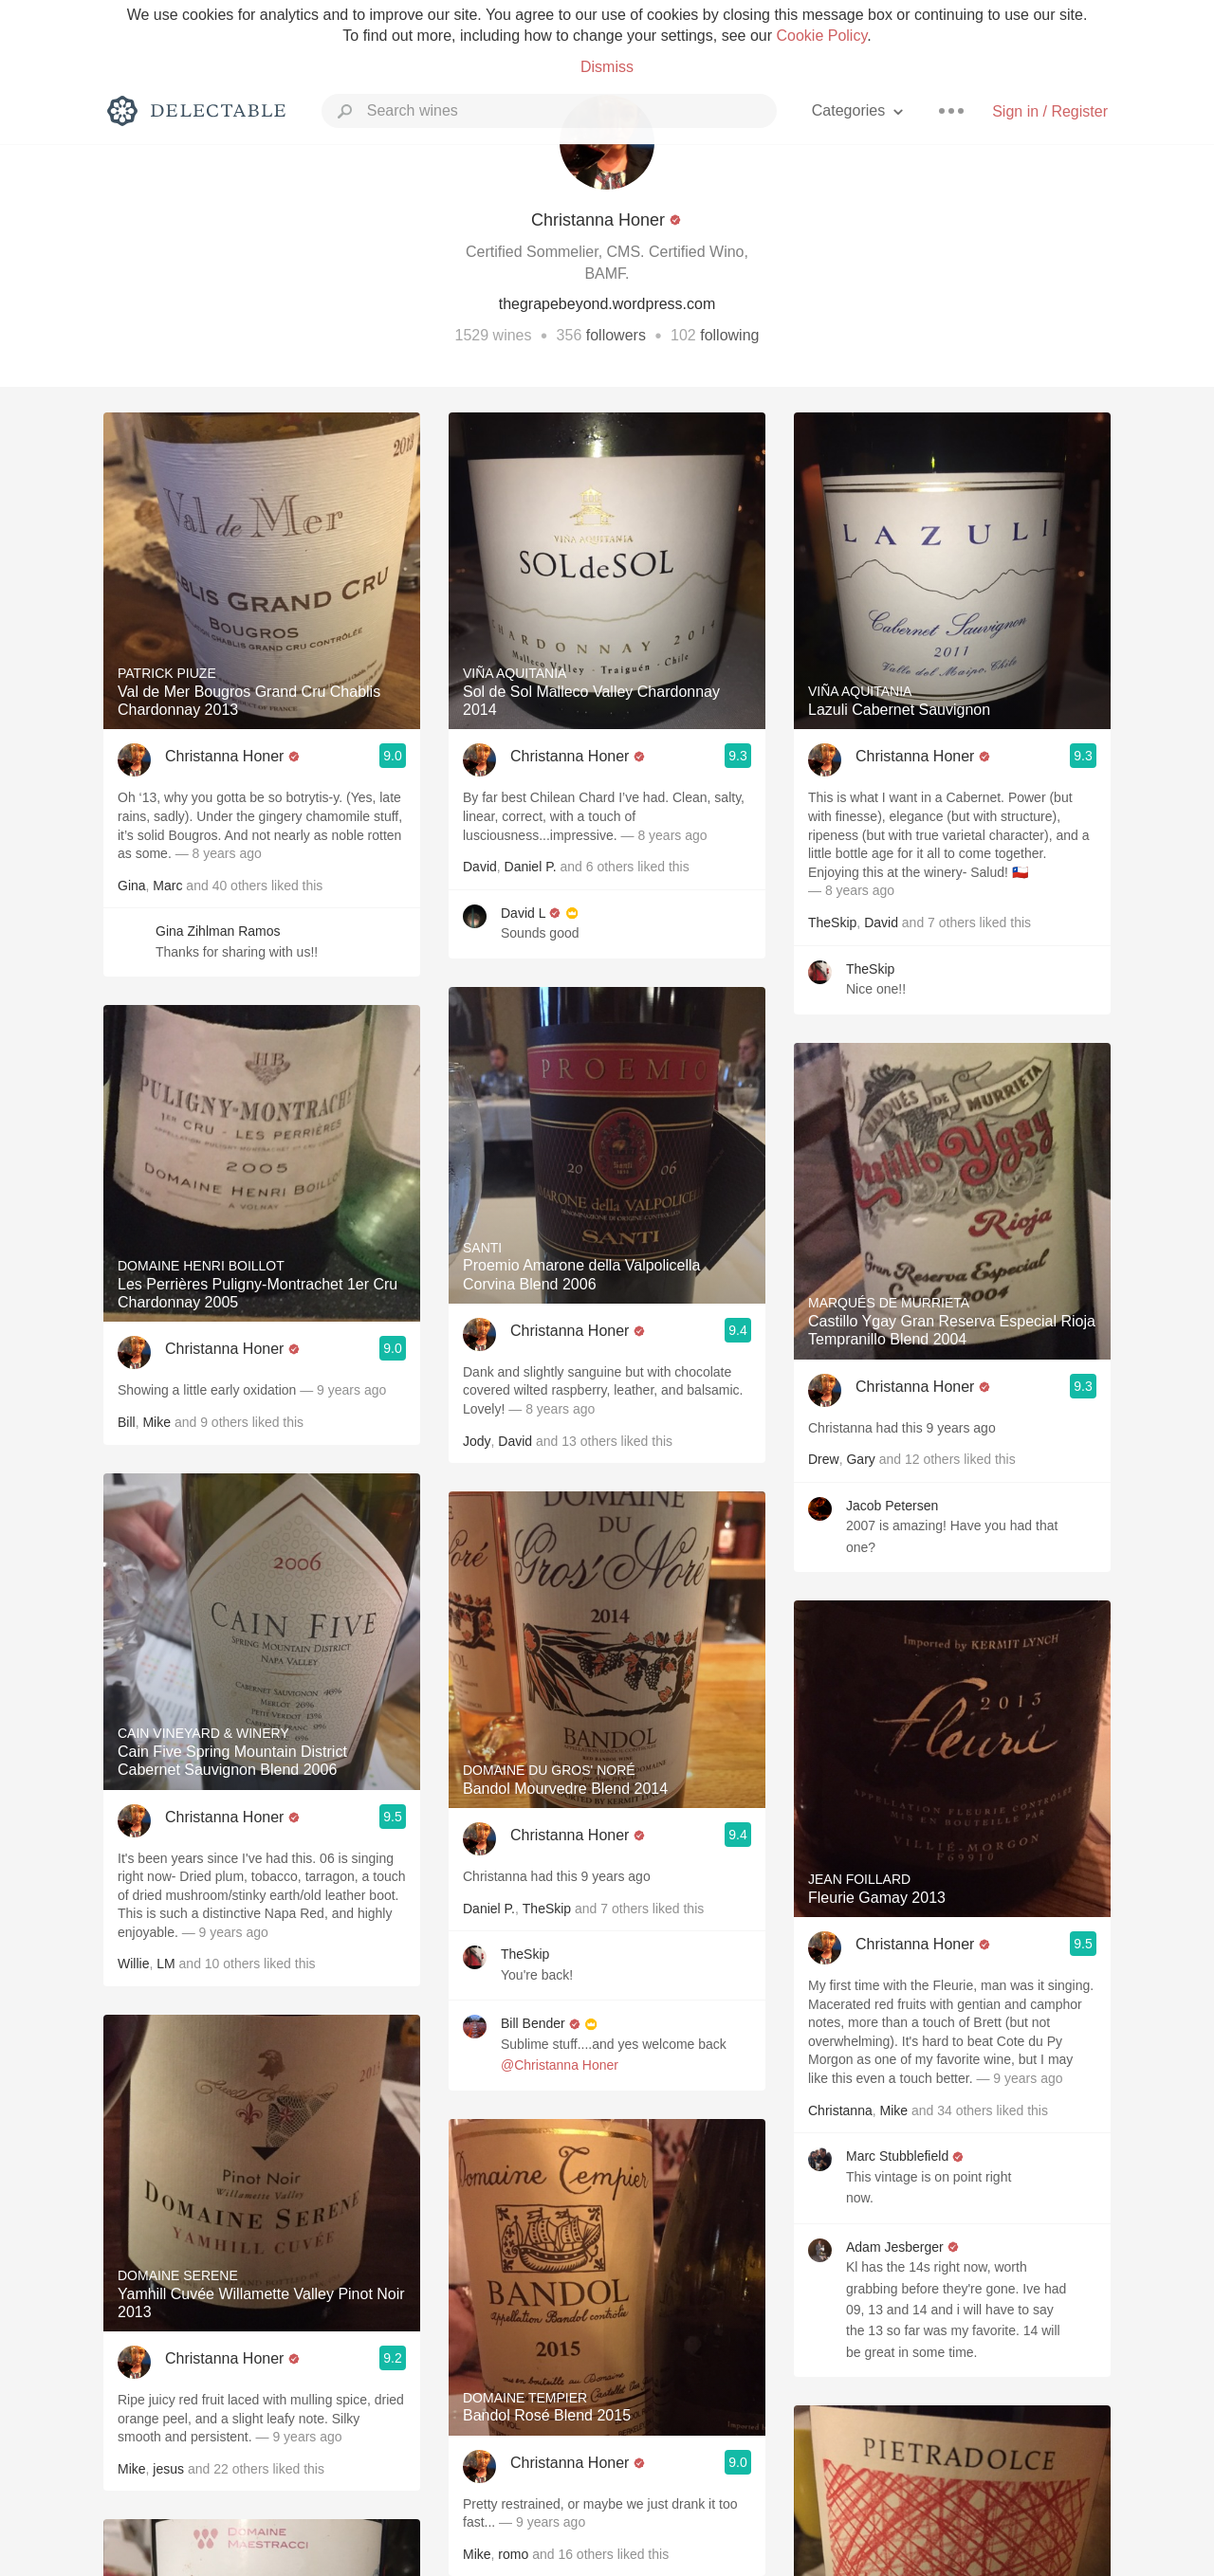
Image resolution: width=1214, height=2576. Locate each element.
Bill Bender (533, 2023)
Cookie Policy (821, 35)
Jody (477, 1441)
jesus (168, 2468)
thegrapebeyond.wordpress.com (607, 304)
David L (523, 913)
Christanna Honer (224, 756)
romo (513, 2554)
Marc (167, 885)
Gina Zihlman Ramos (218, 931)
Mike (156, 1422)
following (729, 335)
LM (165, 1963)
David (480, 866)
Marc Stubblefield (897, 2156)
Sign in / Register (1050, 111)
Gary (860, 1459)
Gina (132, 885)
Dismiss (607, 67)
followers (616, 335)
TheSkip (547, 1908)
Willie (133, 1963)
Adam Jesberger (895, 2247)
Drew (823, 1459)
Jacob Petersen (892, 1505)
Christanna (840, 2110)
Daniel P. (531, 866)
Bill (127, 1422)
